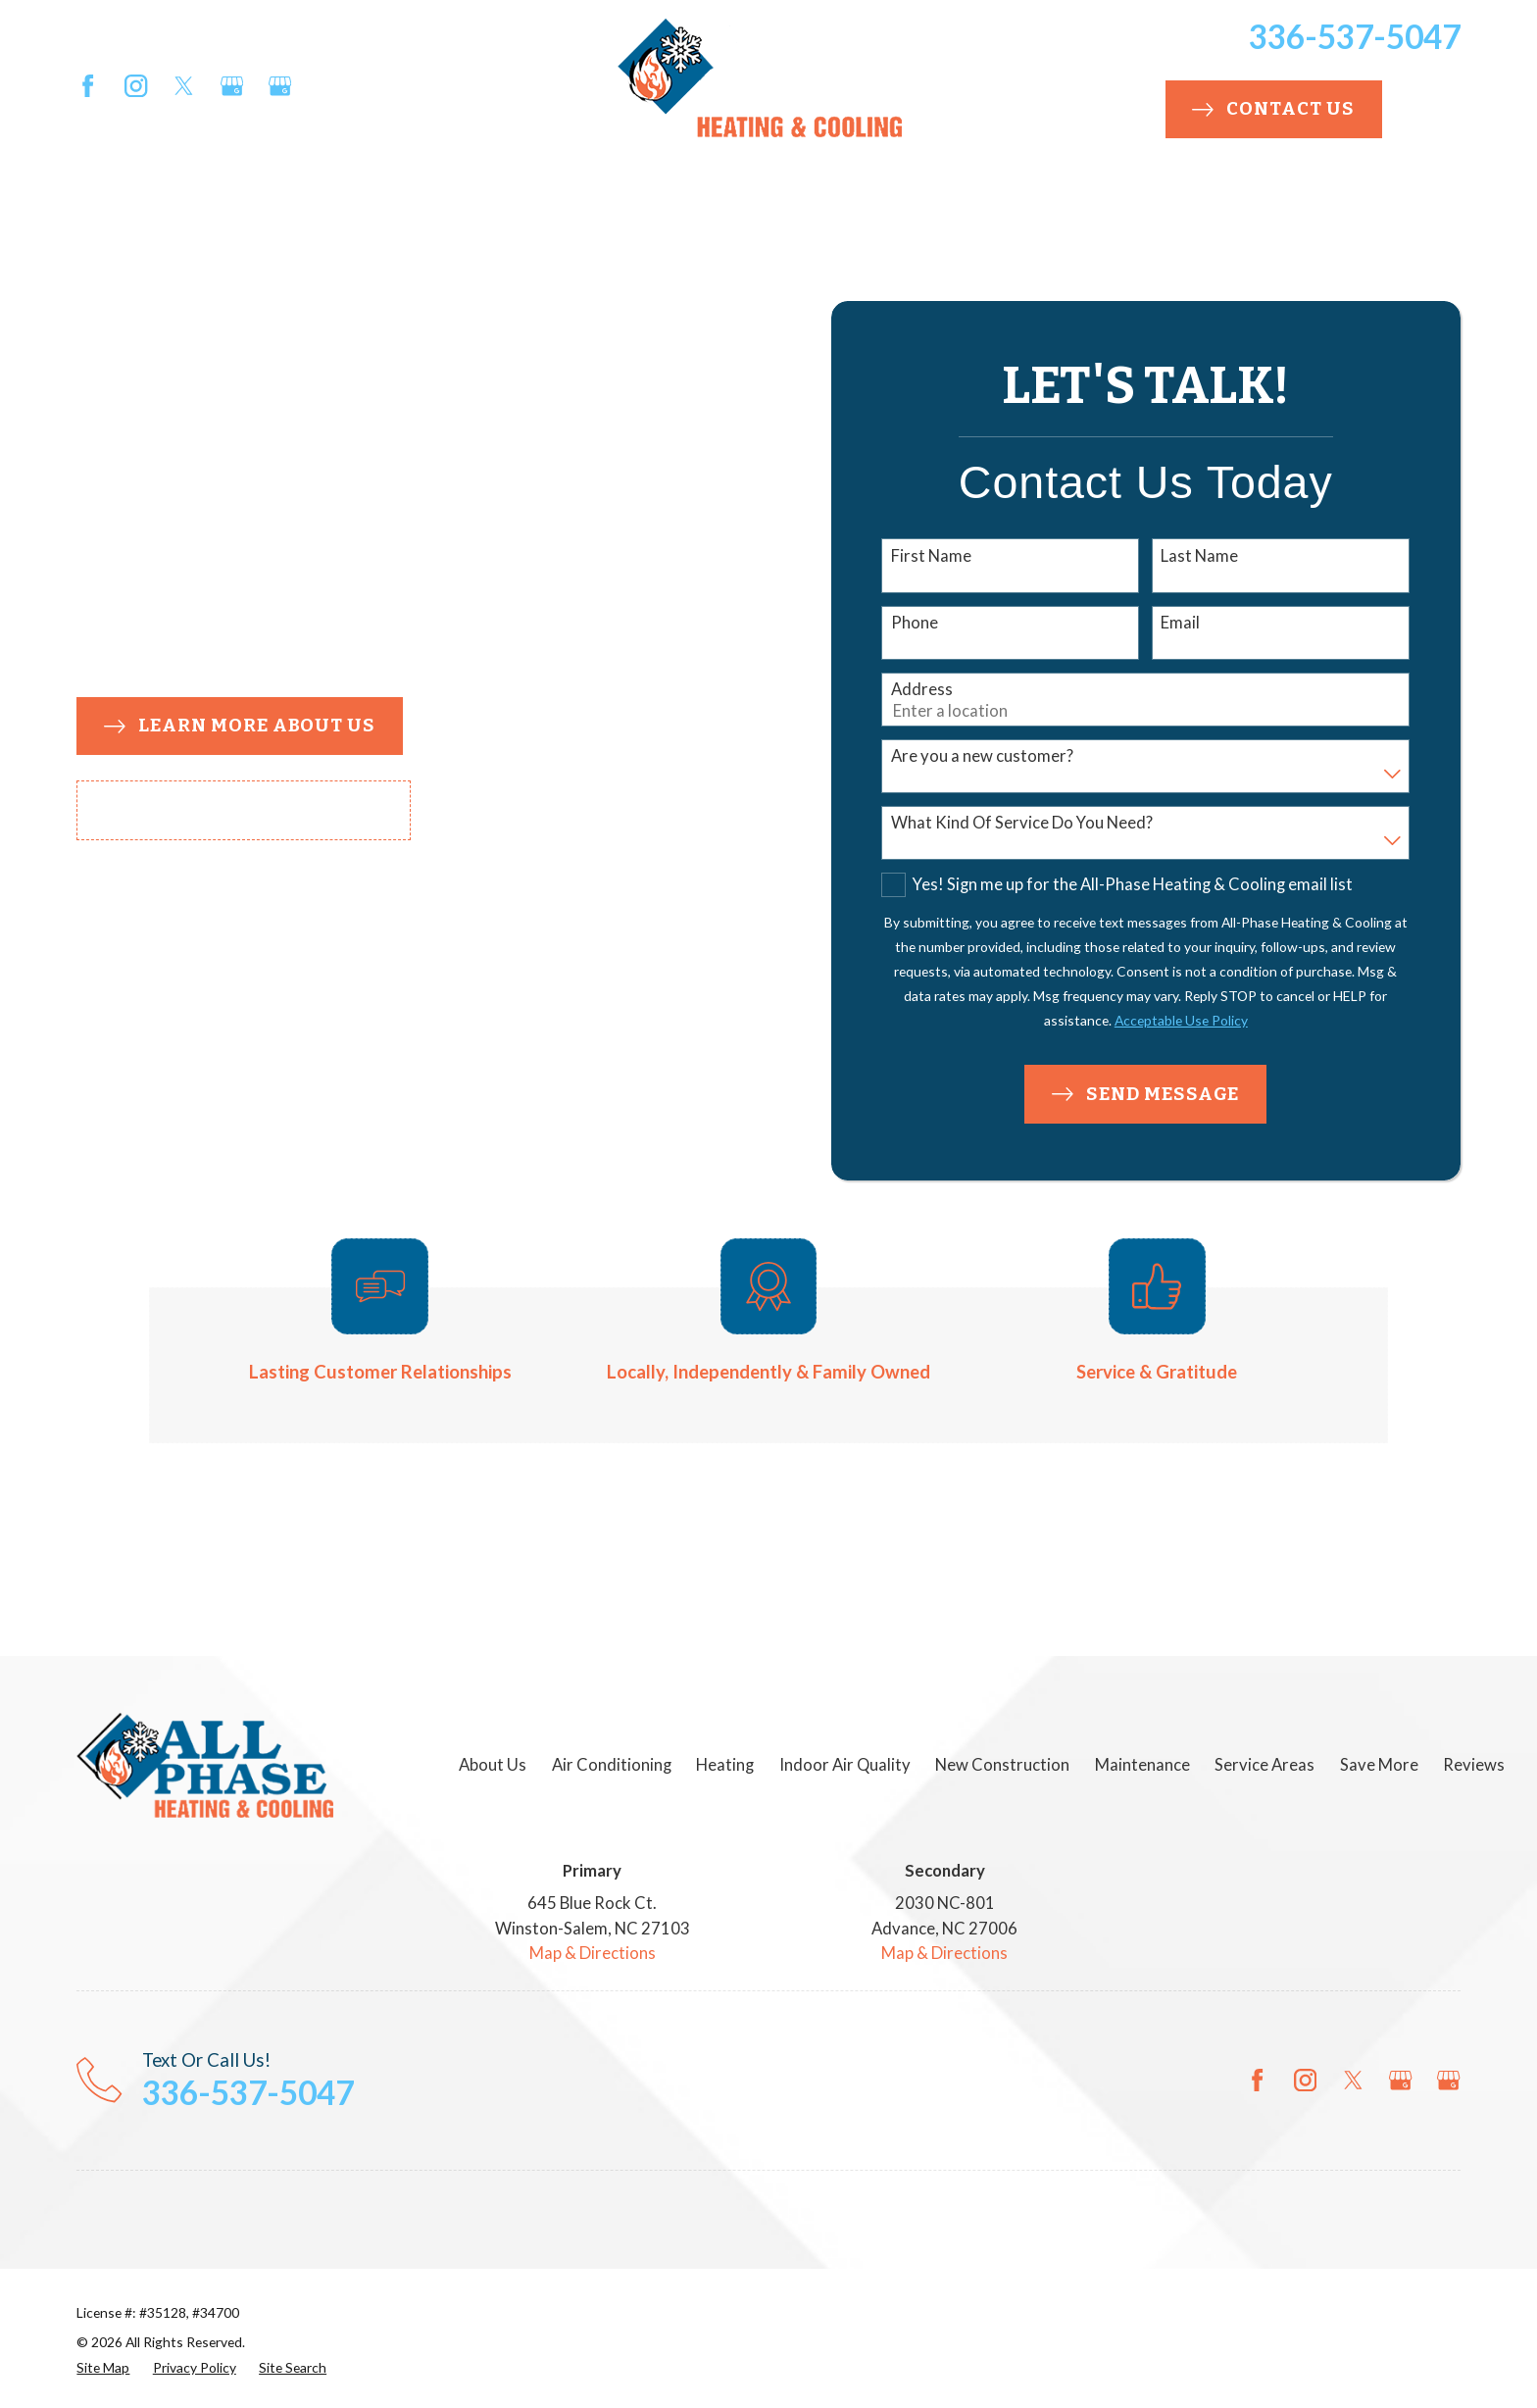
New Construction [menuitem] (684, 200)
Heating (725, 1765)
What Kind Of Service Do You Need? (1022, 822)
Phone (914, 622)
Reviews (1474, 1765)
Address (922, 689)
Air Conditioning (611, 1765)
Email (1180, 622)
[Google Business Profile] (232, 86)
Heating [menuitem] (383, 199)
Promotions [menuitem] (1378, 199)
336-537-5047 (1355, 36)
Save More (1379, 1765)
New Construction (1002, 1765)
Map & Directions (592, 1953)
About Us (492, 1765)
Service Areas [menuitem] (1093, 200)
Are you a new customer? (982, 756)
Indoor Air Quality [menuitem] (492, 200)
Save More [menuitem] (1232, 200)
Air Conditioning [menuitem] (238, 200)
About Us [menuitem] (102, 200)
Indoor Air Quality (845, 1765)
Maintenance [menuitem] (976, 199)
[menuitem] (102, 2368)
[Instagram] (135, 86)
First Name (931, 556)
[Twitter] (184, 86)
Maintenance (1142, 1765)
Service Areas (1264, 1765)
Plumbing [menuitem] (850, 199)
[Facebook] (87, 86)
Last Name (1199, 556)
